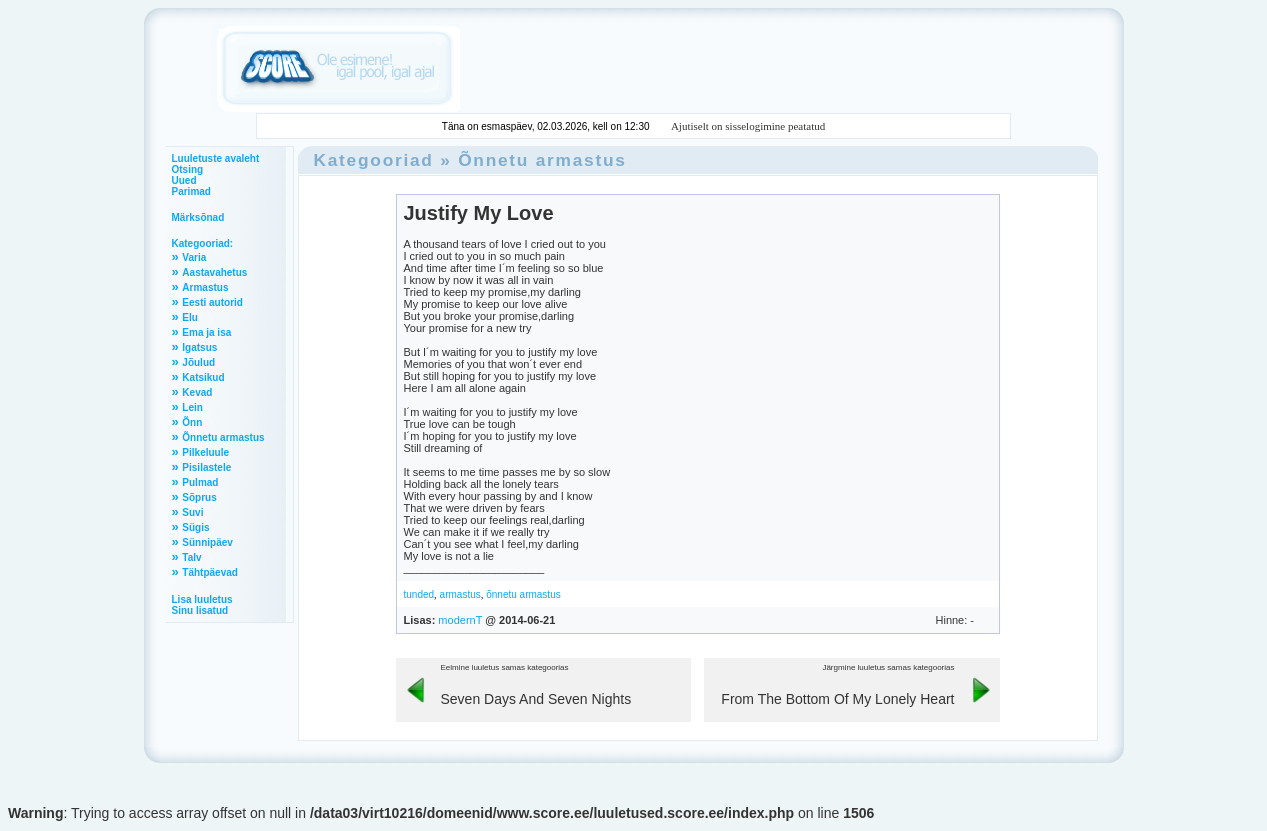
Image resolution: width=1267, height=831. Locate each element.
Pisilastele (206, 467)
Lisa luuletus (202, 599)
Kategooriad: (203, 243)
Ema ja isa (206, 332)
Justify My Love (479, 213)
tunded (419, 594)
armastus (460, 594)
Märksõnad (198, 217)
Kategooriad (374, 160)
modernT (460, 620)
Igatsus (199, 347)
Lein (192, 407)
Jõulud (198, 362)
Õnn (192, 422)
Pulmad (200, 482)
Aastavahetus (214, 272)
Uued (184, 180)
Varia (194, 257)
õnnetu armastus (523, 594)
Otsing (188, 169)
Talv (191, 557)
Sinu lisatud (200, 610)
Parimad (191, 191)
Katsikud (203, 377)
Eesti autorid (212, 302)
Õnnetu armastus (223, 437)
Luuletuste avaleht (216, 158)
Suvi (192, 512)
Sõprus (199, 497)
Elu (190, 317)
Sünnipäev (207, 542)
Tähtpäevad (210, 572)
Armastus (205, 287)
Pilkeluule (205, 452)
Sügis (195, 527)
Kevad (197, 392)
